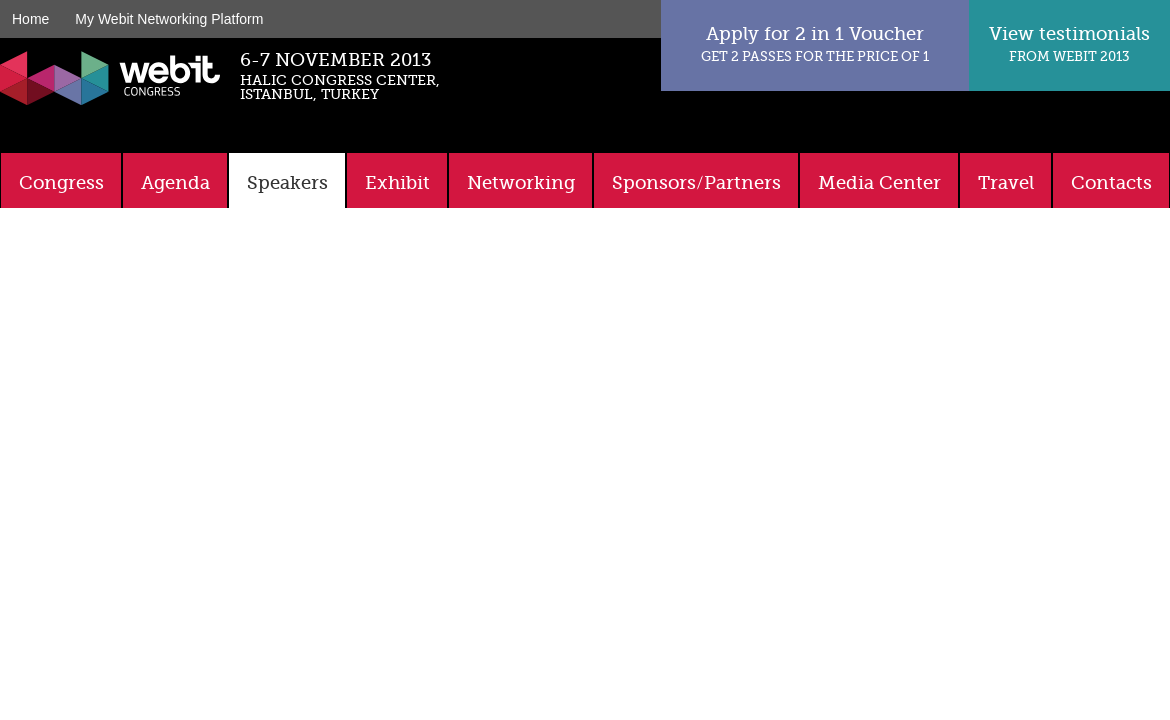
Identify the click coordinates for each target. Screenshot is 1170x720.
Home (30, 19)
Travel (1006, 183)
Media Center (879, 183)
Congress (61, 183)
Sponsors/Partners (696, 183)
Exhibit (397, 183)
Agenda (175, 183)
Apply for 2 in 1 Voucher (815, 43)
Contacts (1111, 183)
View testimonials (1069, 43)
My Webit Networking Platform (169, 19)
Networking (521, 183)
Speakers (287, 183)
